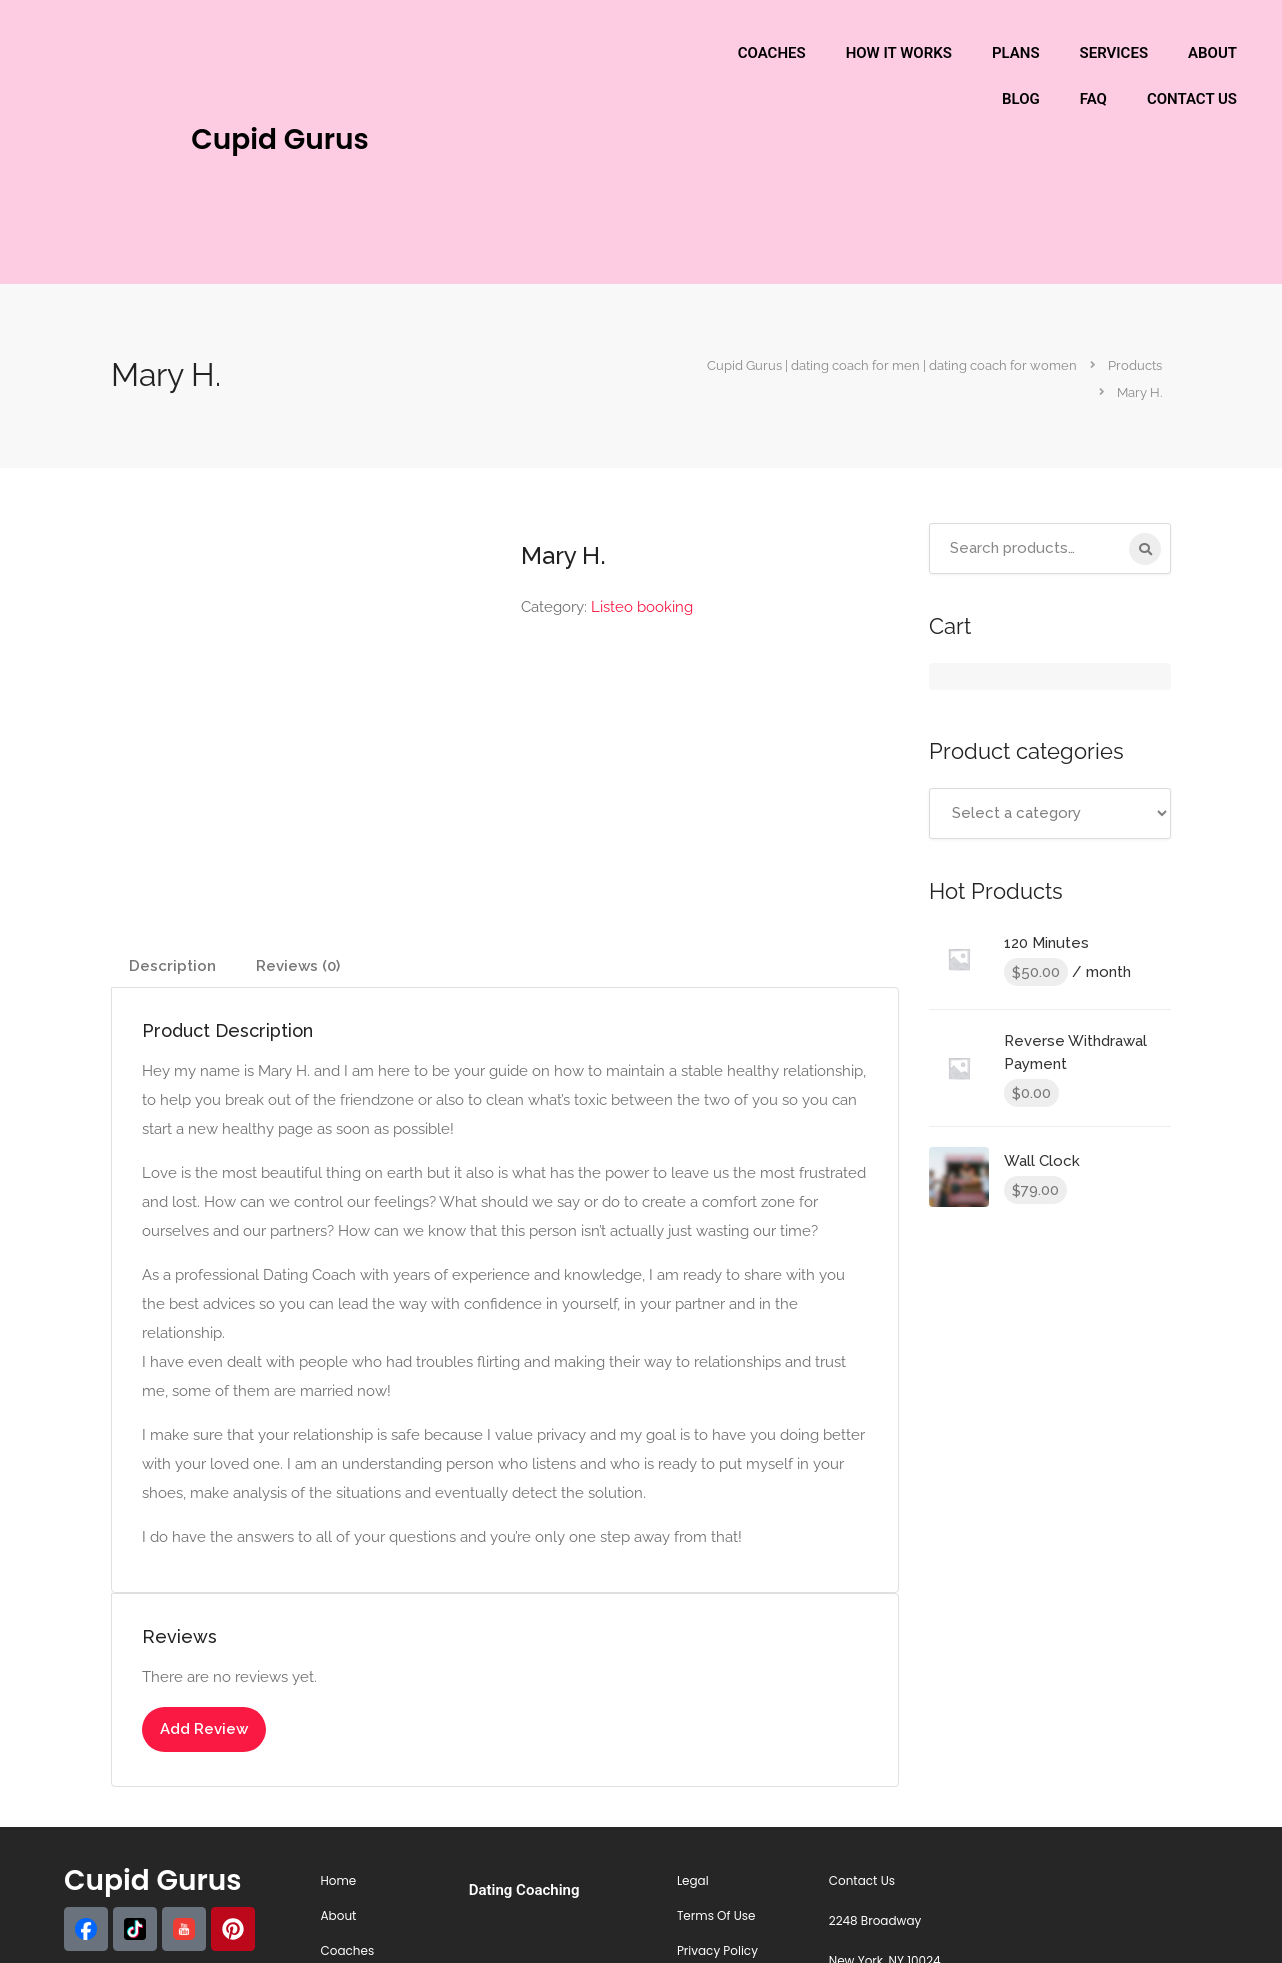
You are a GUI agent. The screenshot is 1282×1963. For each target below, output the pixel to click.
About (339, 1915)
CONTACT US (1192, 99)
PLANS (1016, 53)
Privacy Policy (717, 1950)
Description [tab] (172, 966)
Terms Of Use (716, 1915)
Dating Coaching (524, 1890)
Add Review (204, 1729)
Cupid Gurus (280, 139)
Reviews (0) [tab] (298, 966)
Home (339, 1880)
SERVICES (1114, 53)
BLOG (1021, 99)
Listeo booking (642, 607)
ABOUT (1212, 53)
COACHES (772, 53)
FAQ (1093, 99)
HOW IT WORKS (899, 53)
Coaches (348, 1950)
